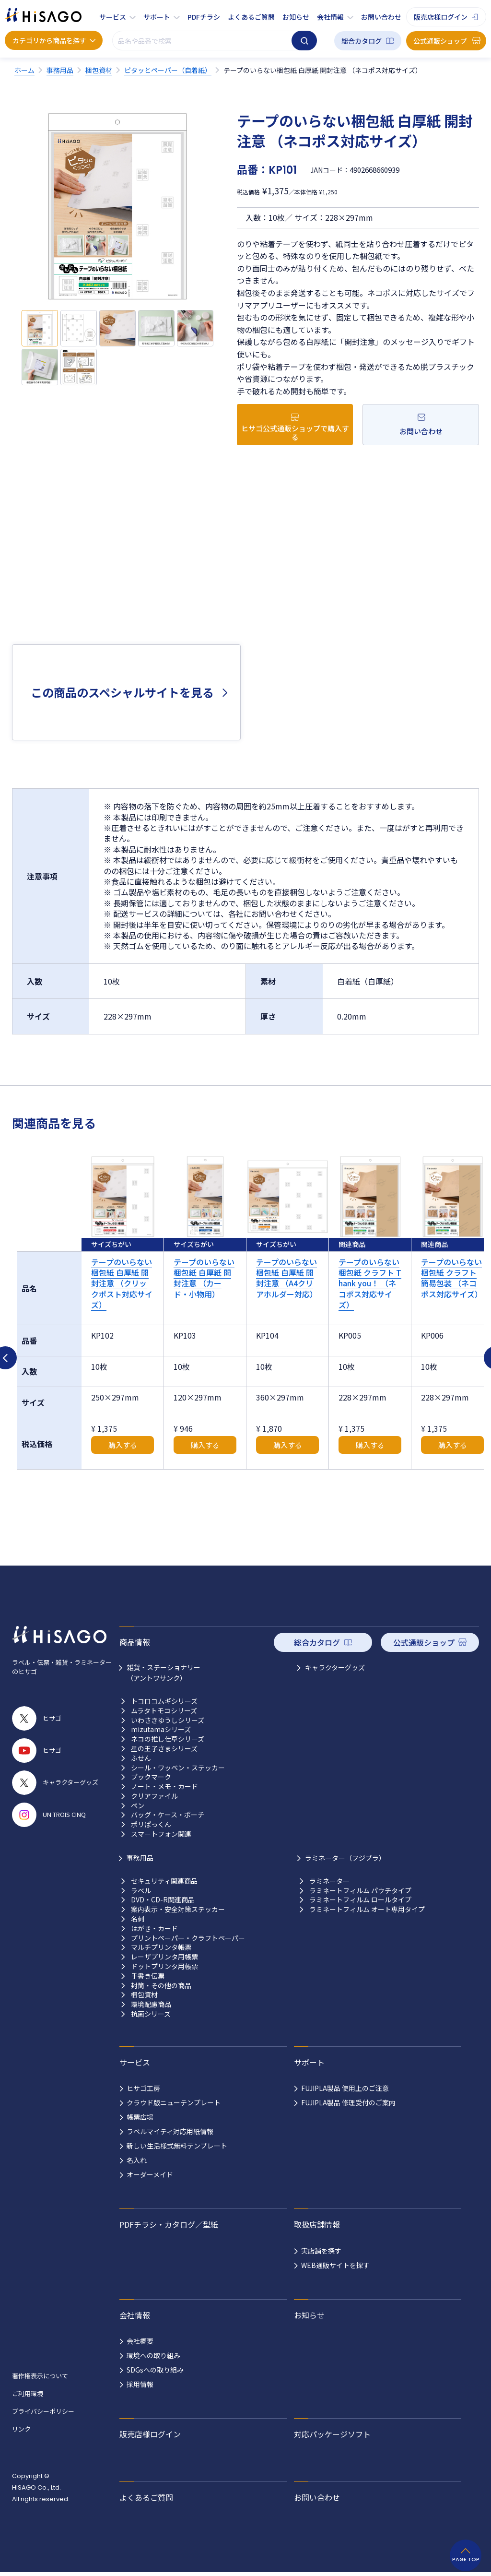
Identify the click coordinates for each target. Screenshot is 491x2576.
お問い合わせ (381, 17)
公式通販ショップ (440, 41)
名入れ (137, 2160)
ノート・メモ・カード (164, 1786)
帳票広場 (140, 2117)
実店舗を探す (321, 2250)
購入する (122, 1445)
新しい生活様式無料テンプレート (177, 2145)
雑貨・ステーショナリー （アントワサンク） (163, 1672)
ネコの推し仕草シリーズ (167, 1739)
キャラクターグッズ (335, 1667)
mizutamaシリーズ (161, 1729)
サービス (112, 17)
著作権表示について (40, 2375)
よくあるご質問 (251, 17)
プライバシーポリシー (43, 2411)
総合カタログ (361, 41)
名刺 (137, 1919)
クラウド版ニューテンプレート (174, 2102)
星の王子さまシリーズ (164, 1749)
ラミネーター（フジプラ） (345, 1858)
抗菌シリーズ (151, 2014)
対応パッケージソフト (332, 2434)
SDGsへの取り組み (155, 2369)
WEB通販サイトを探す (335, 2265)
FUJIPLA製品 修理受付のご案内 (348, 2102)
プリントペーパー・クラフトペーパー (188, 1938)
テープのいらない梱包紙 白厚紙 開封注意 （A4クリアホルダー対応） (286, 1278)
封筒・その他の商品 (161, 1986)
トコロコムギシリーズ (164, 1701)
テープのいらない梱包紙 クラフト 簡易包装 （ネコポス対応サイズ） (451, 1278)
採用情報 (140, 2384)
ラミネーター (329, 1881)
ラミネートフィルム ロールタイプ (360, 1900)
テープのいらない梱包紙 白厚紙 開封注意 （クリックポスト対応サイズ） (121, 1283)
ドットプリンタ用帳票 (164, 1966)
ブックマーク (151, 1777)
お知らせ (295, 17)
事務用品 (140, 1858)
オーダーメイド (150, 2174)
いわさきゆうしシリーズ (167, 1720)
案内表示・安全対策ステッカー (178, 1909)
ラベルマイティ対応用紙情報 (170, 2131)
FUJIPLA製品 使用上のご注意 (345, 2088)
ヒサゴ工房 (143, 2088)
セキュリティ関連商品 (164, 1881)
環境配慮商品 (151, 2004)
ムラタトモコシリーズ (164, 1711)
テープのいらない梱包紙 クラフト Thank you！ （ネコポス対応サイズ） (370, 1283)
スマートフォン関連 (161, 1834)
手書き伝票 (147, 1976)
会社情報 (330, 17)
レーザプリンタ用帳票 (164, 1957)
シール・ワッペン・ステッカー (178, 1768)
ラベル (141, 1891)
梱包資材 (144, 1995)
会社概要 (140, 2341)
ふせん (141, 1758)
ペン (137, 1806)
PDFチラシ (203, 17)
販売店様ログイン (441, 17)
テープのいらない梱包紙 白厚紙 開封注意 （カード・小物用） (204, 1278)
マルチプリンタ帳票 (161, 1947)
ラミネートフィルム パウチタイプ (360, 1891)
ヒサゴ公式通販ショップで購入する (295, 432)
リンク (21, 2429)
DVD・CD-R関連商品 (163, 1900)
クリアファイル (154, 1796)
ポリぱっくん (151, 1824)
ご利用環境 (27, 2393)
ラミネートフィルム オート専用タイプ (367, 1909)
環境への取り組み (153, 2355)
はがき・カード (154, 1928)
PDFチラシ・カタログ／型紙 (168, 2224)
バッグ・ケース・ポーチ (167, 1815)
